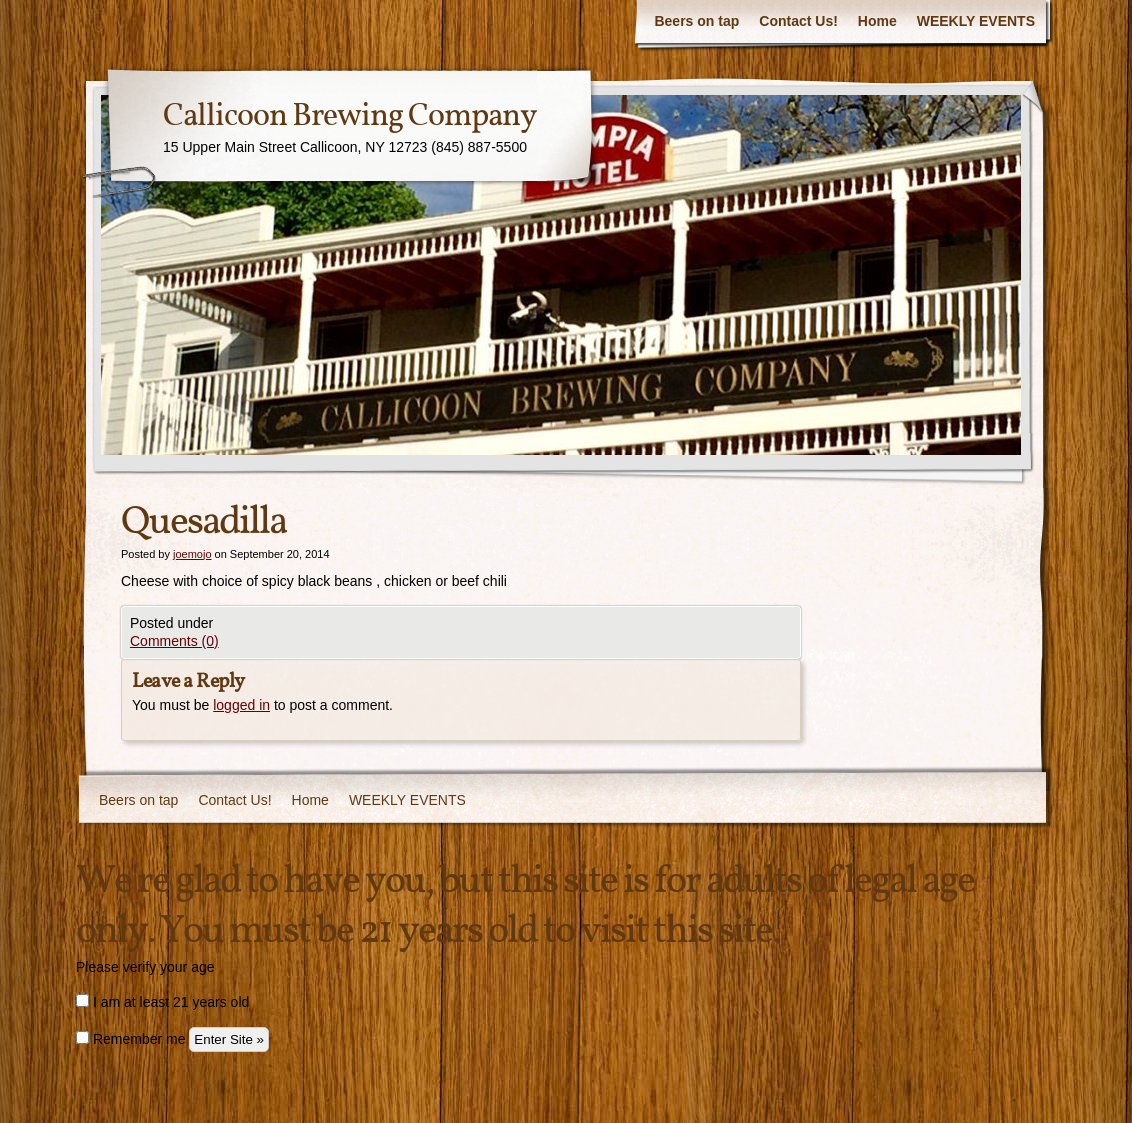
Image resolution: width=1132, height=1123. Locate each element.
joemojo (192, 554)
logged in (241, 705)
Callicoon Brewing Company (350, 117)
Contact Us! (798, 21)
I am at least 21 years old (162, 1002)
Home (877, 21)
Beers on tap (696, 21)
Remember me (130, 1039)
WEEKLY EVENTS (976, 21)
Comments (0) (174, 641)
